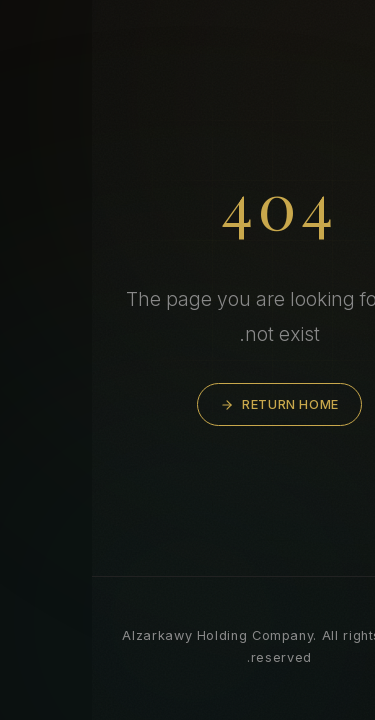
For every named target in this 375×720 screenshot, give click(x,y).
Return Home (187, 404)
